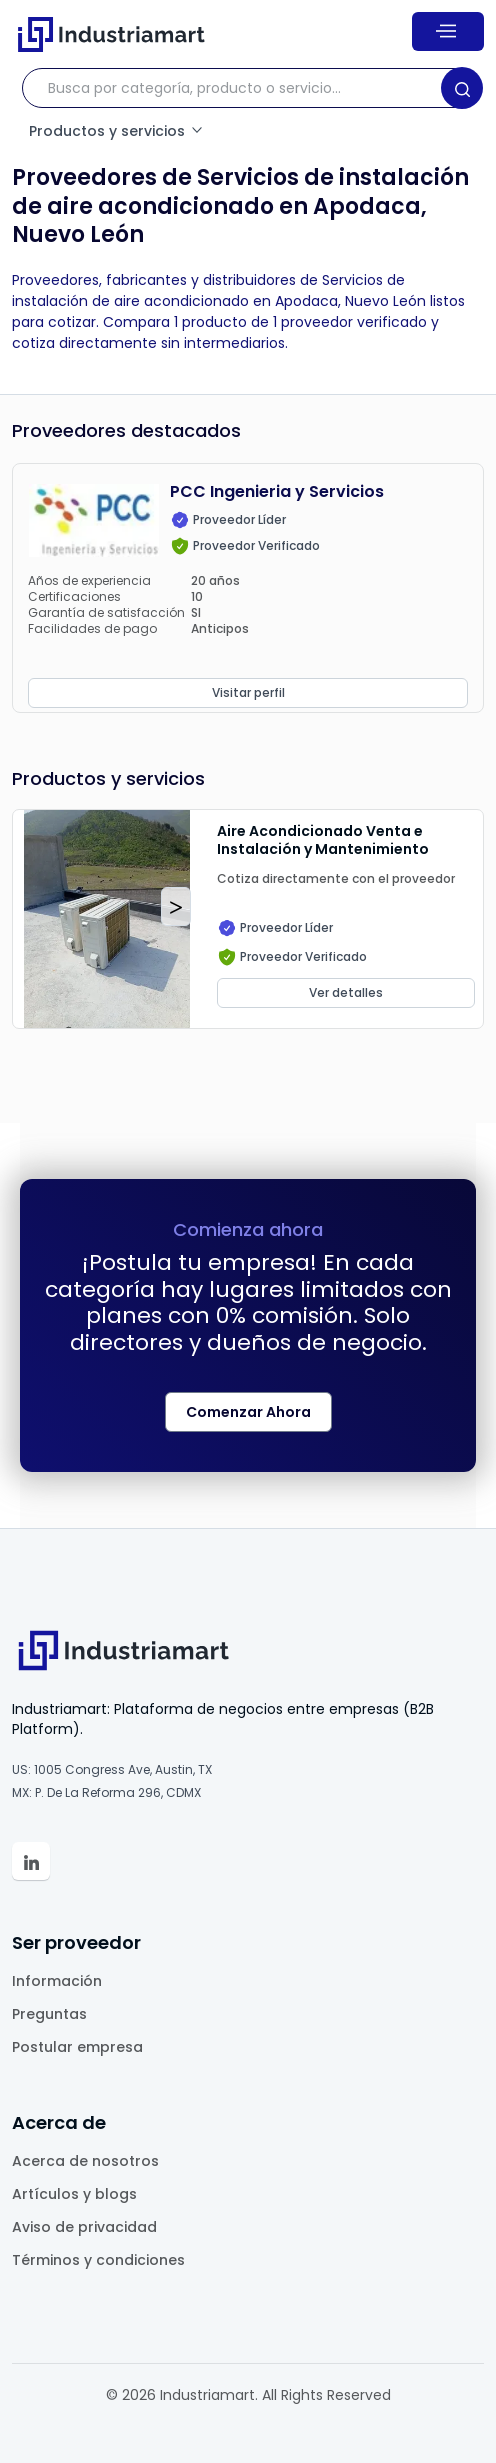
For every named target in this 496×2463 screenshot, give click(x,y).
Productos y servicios (117, 131)
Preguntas (49, 2014)
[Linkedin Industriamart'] (31, 1861)
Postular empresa (77, 2047)
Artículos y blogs (74, 2194)
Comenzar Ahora (248, 1412)
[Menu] (448, 31)
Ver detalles (346, 992)
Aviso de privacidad (84, 2227)
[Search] (462, 88)
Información (57, 1981)
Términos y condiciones (98, 2260)
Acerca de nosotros (85, 2161)
